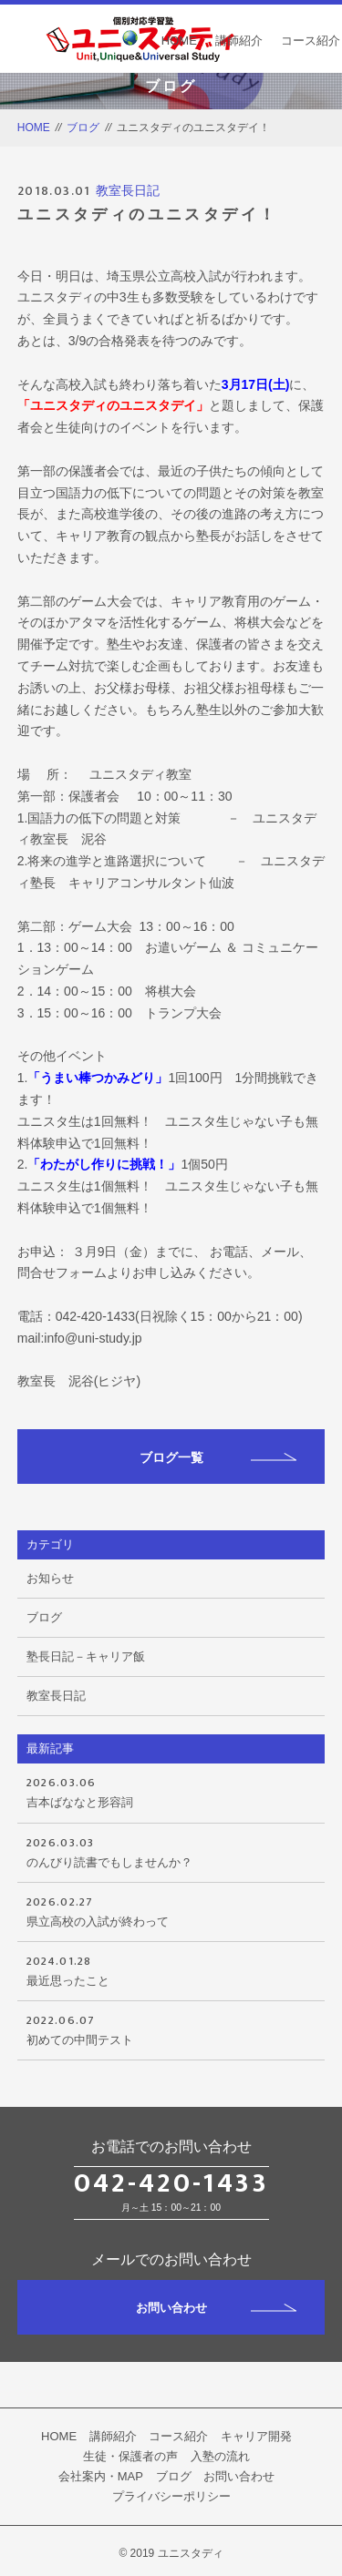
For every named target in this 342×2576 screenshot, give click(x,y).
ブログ (83, 127)
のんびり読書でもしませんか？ (171, 1851)
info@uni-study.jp (92, 1338)
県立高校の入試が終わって (171, 1910)
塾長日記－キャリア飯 (85, 1656)
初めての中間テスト (171, 2028)
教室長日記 (128, 190)
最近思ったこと (171, 1969)
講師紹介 (239, 40)
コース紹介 (310, 40)
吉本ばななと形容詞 (171, 1791)
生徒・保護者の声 (130, 2456)
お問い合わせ (216, 2308)
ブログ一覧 (218, 1457)
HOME (179, 40)
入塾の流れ (220, 2456)
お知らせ (50, 1578)
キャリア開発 (256, 2436)
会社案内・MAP (100, 2476)
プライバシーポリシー (171, 2496)
